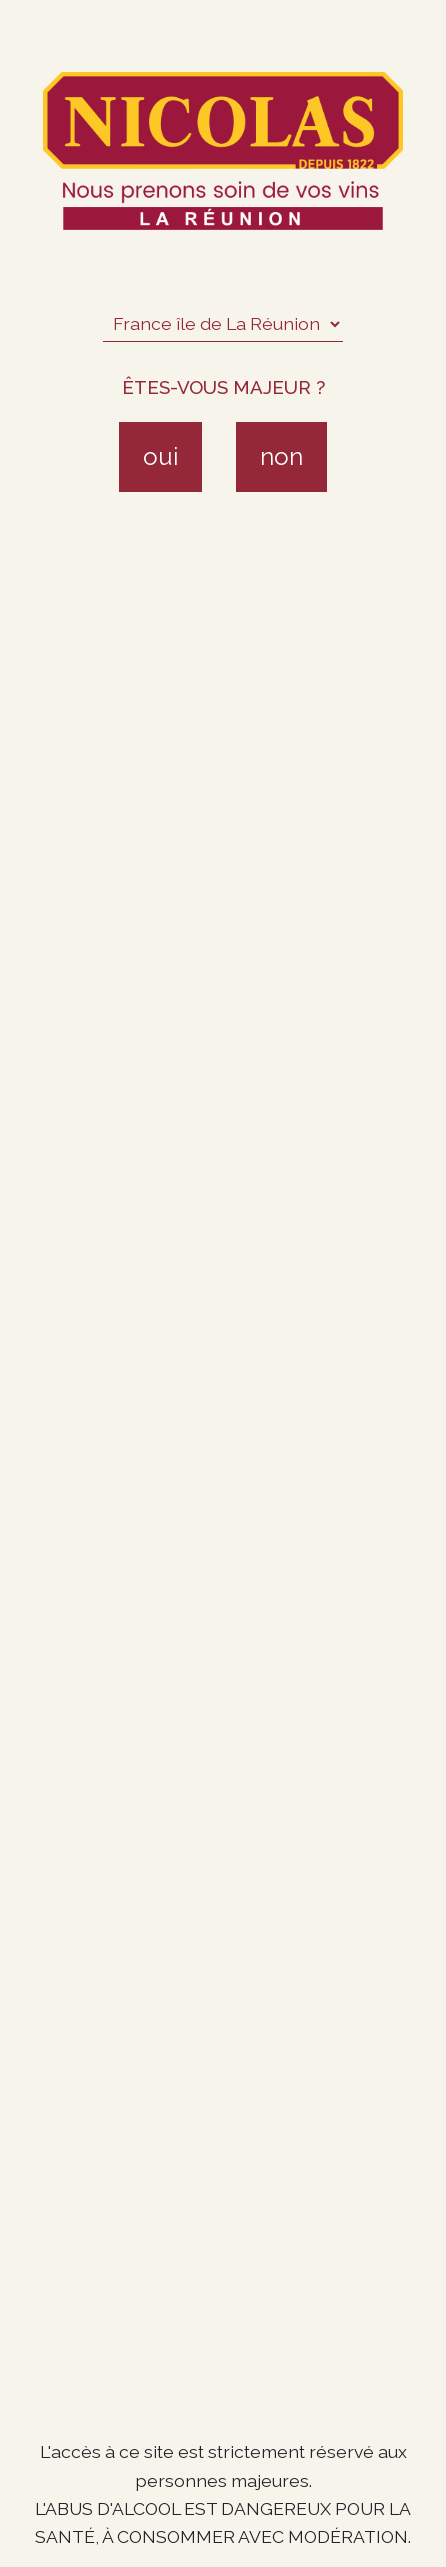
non (281, 456)
